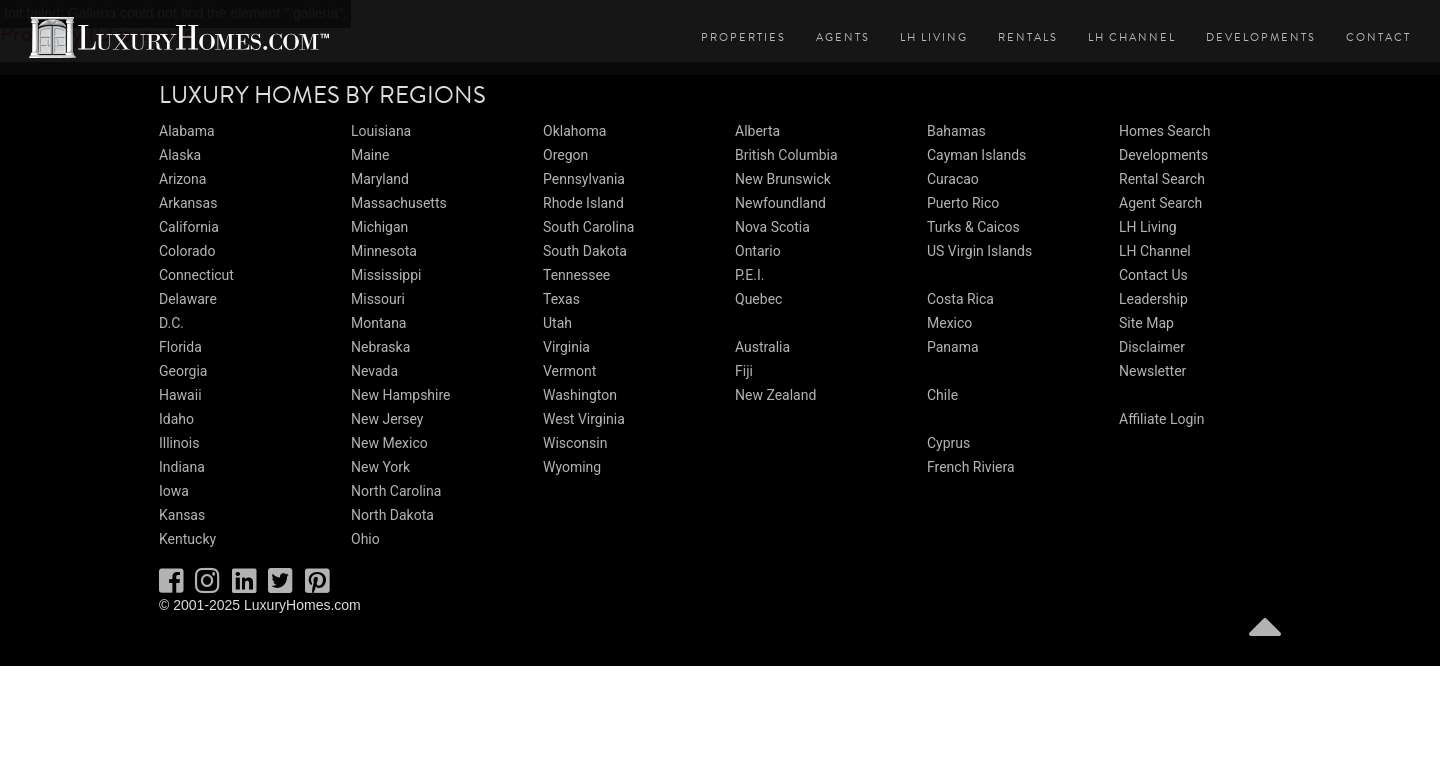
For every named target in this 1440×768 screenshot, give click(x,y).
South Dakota (585, 251)
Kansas (182, 515)
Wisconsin (575, 443)
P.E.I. (749, 275)
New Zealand (775, 395)
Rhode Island (583, 203)
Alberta (757, 131)
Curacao (953, 179)
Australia (762, 347)
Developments (1261, 37)
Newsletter (1152, 371)
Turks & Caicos (973, 227)
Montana (378, 323)
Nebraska (380, 347)
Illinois (179, 443)
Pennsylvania (584, 179)
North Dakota (392, 515)
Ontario (758, 251)
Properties (743, 37)
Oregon (565, 155)
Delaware (188, 299)
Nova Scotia (772, 227)
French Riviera (971, 467)
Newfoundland (780, 203)
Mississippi (386, 275)
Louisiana (381, 131)
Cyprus (948, 443)
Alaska (180, 155)
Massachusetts (399, 203)
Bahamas (956, 131)
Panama (953, 347)
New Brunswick (783, 179)
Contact (1378, 37)
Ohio (365, 539)
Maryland (380, 179)
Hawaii (180, 395)
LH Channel (1132, 37)
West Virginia (584, 419)
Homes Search (1164, 131)
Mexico (949, 323)
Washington (580, 395)
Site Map (1146, 323)
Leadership (1153, 299)
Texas (561, 299)
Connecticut (196, 275)
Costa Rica (960, 299)
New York (380, 467)
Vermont (569, 371)
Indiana (182, 467)
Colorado (187, 251)
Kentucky (187, 539)
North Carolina (396, 491)
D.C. (171, 323)
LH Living (934, 37)
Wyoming (572, 467)
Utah (557, 323)
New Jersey (387, 419)
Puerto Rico (963, 203)
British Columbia (786, 155)
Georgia (183, 371)
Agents (843, 37)
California (189, 227)
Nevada (374, 371)
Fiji (744, 371)
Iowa (174, 491)
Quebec (758, 299)
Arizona (182, 179)
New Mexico (389, 443)
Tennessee (576, 275)
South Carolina (588, 227)
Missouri (378, 299)
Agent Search (1160, 203)
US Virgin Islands (979, 251)
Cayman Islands (976, 155)
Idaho (176, 419)
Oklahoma (574, 131)
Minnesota (384, 251)
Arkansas (188, 203)
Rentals (1028, 37)
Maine (370, 155)
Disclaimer (1152, 347)
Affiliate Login (1162, 419)
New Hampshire (401, 395)
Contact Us (1153, 275)
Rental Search (1162, 179)
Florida (180, 347)
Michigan (379, 227)
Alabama (187, 131)
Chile (942, 395)
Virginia (566, 347)
